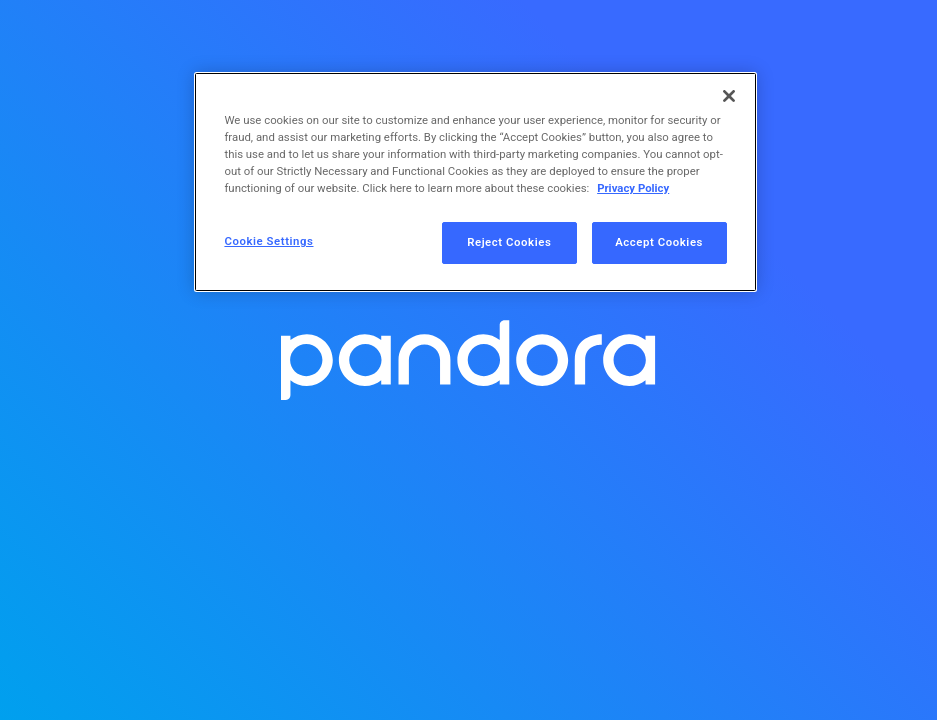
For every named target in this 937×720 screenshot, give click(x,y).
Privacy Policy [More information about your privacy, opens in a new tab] (633, 188)
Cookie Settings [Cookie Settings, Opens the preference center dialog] (268, 241)
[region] (475, 182)
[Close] (729, 96)
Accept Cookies (659, 242)
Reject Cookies (509, 242)
